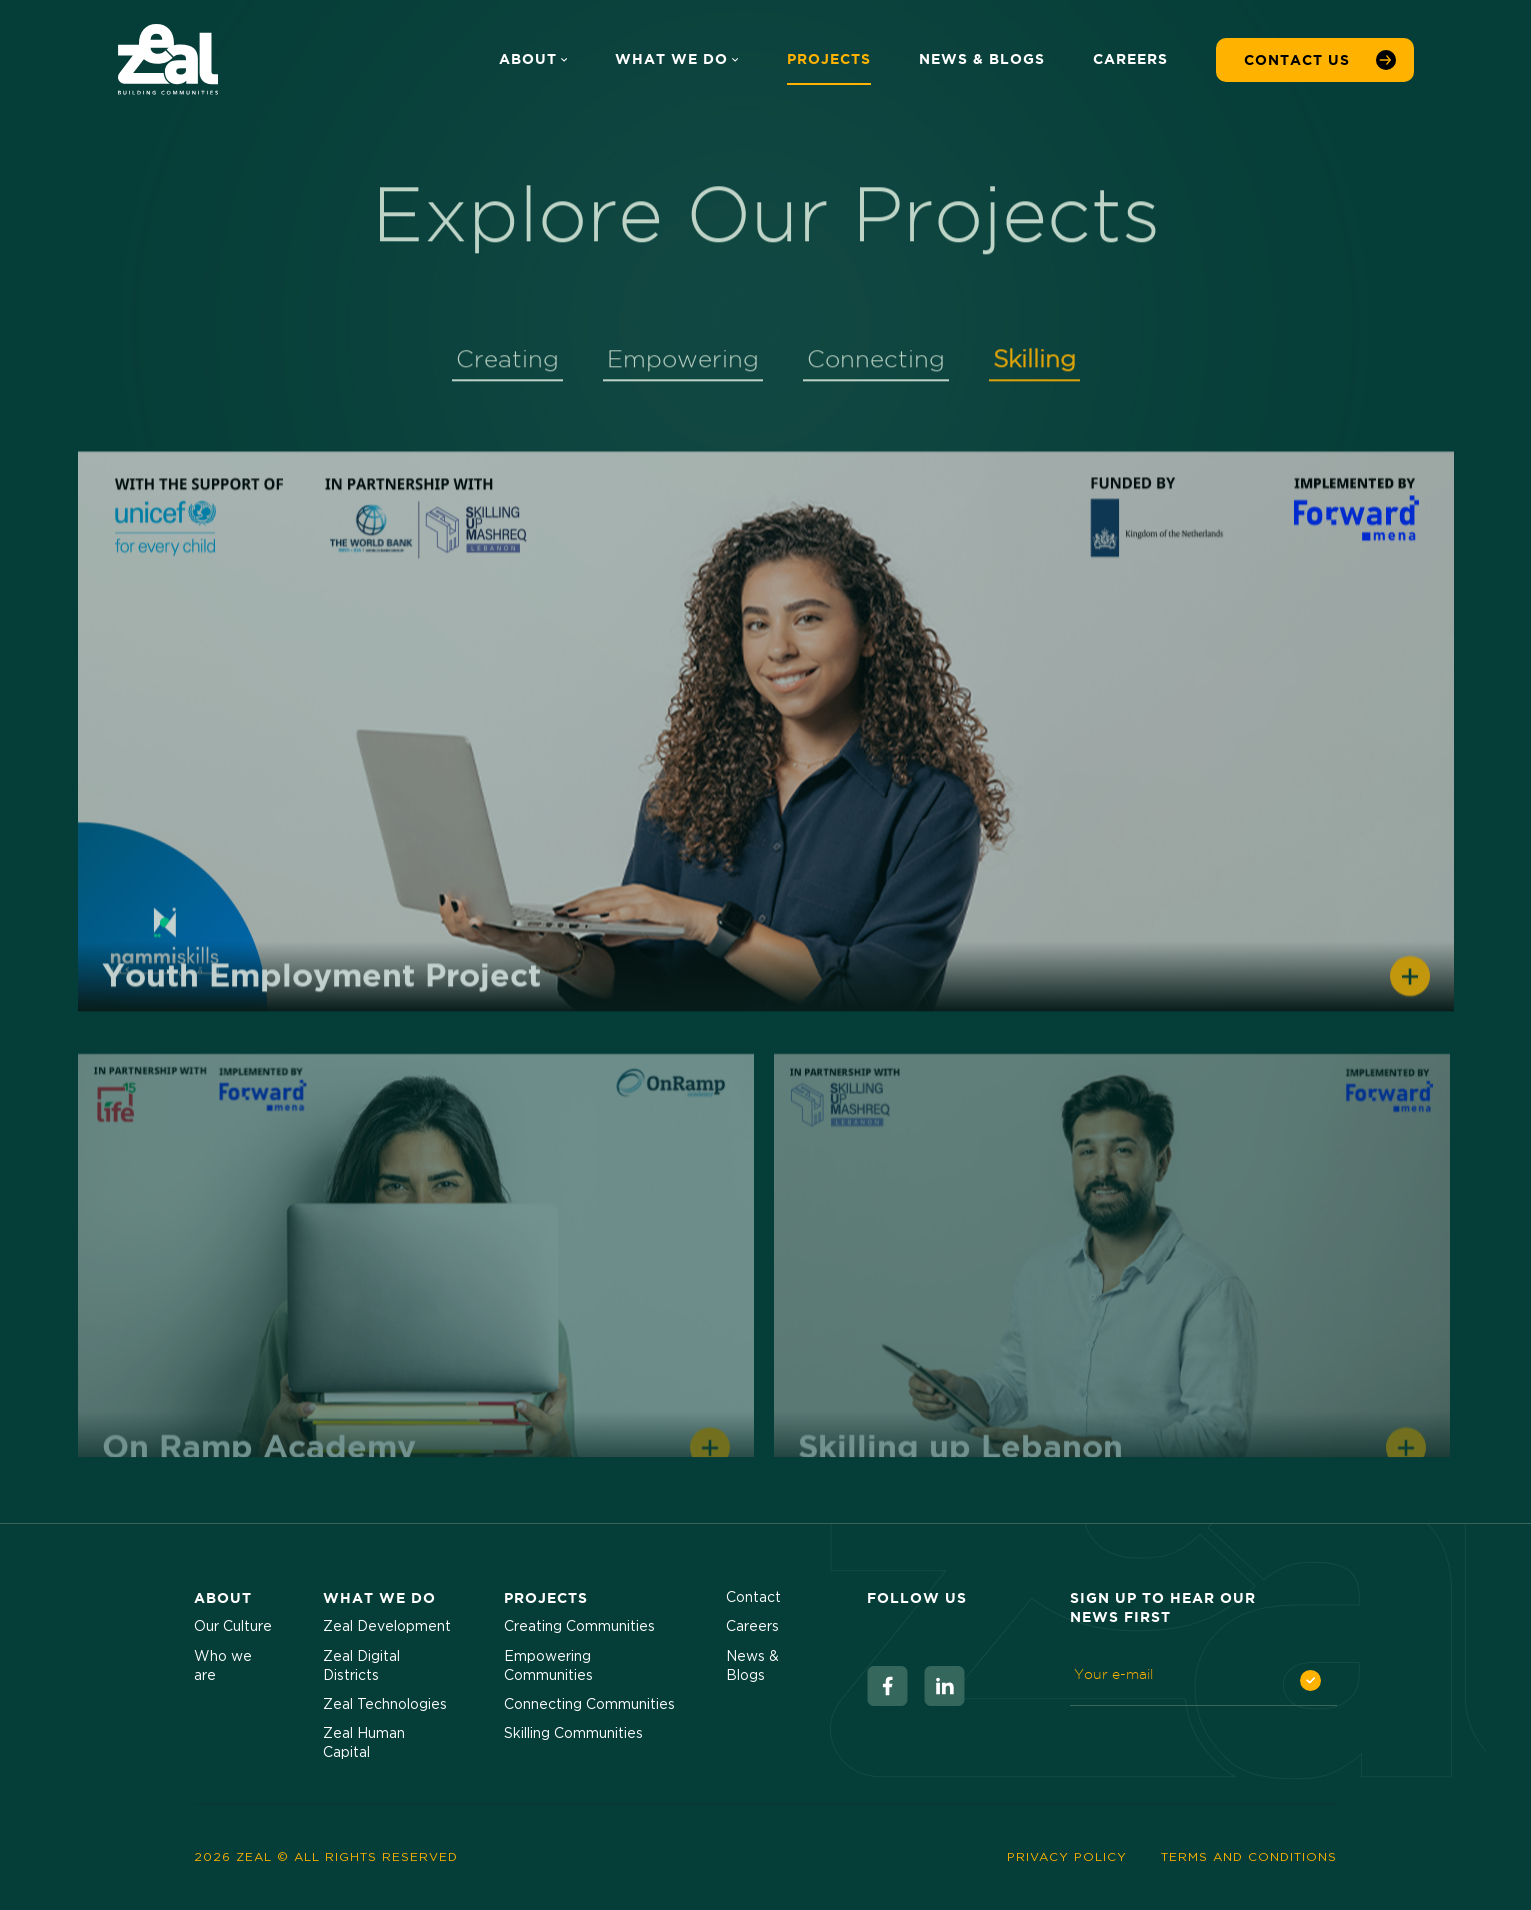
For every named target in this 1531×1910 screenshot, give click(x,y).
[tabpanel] (766, 958)
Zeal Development (387, 1627)
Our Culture (233, 1627)
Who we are (223, 1666)
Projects (829, 59)
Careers (1130, 59)
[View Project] (766, 745)
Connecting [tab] (876, 365)
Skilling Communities (573, 1734)
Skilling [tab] (1034, 365)
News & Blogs (982, 59)
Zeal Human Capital (364, 1743)
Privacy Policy (1067, 1857)
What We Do (676, 59)
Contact (753, 1598)
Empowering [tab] (683, 365)
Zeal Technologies (385, 1705)
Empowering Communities (548, 1666)
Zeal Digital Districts (361, 1666)
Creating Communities (579, 1627)
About (533, 59)
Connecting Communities (589, 1705)
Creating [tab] (507, 365)
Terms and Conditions (1249, 1857)
